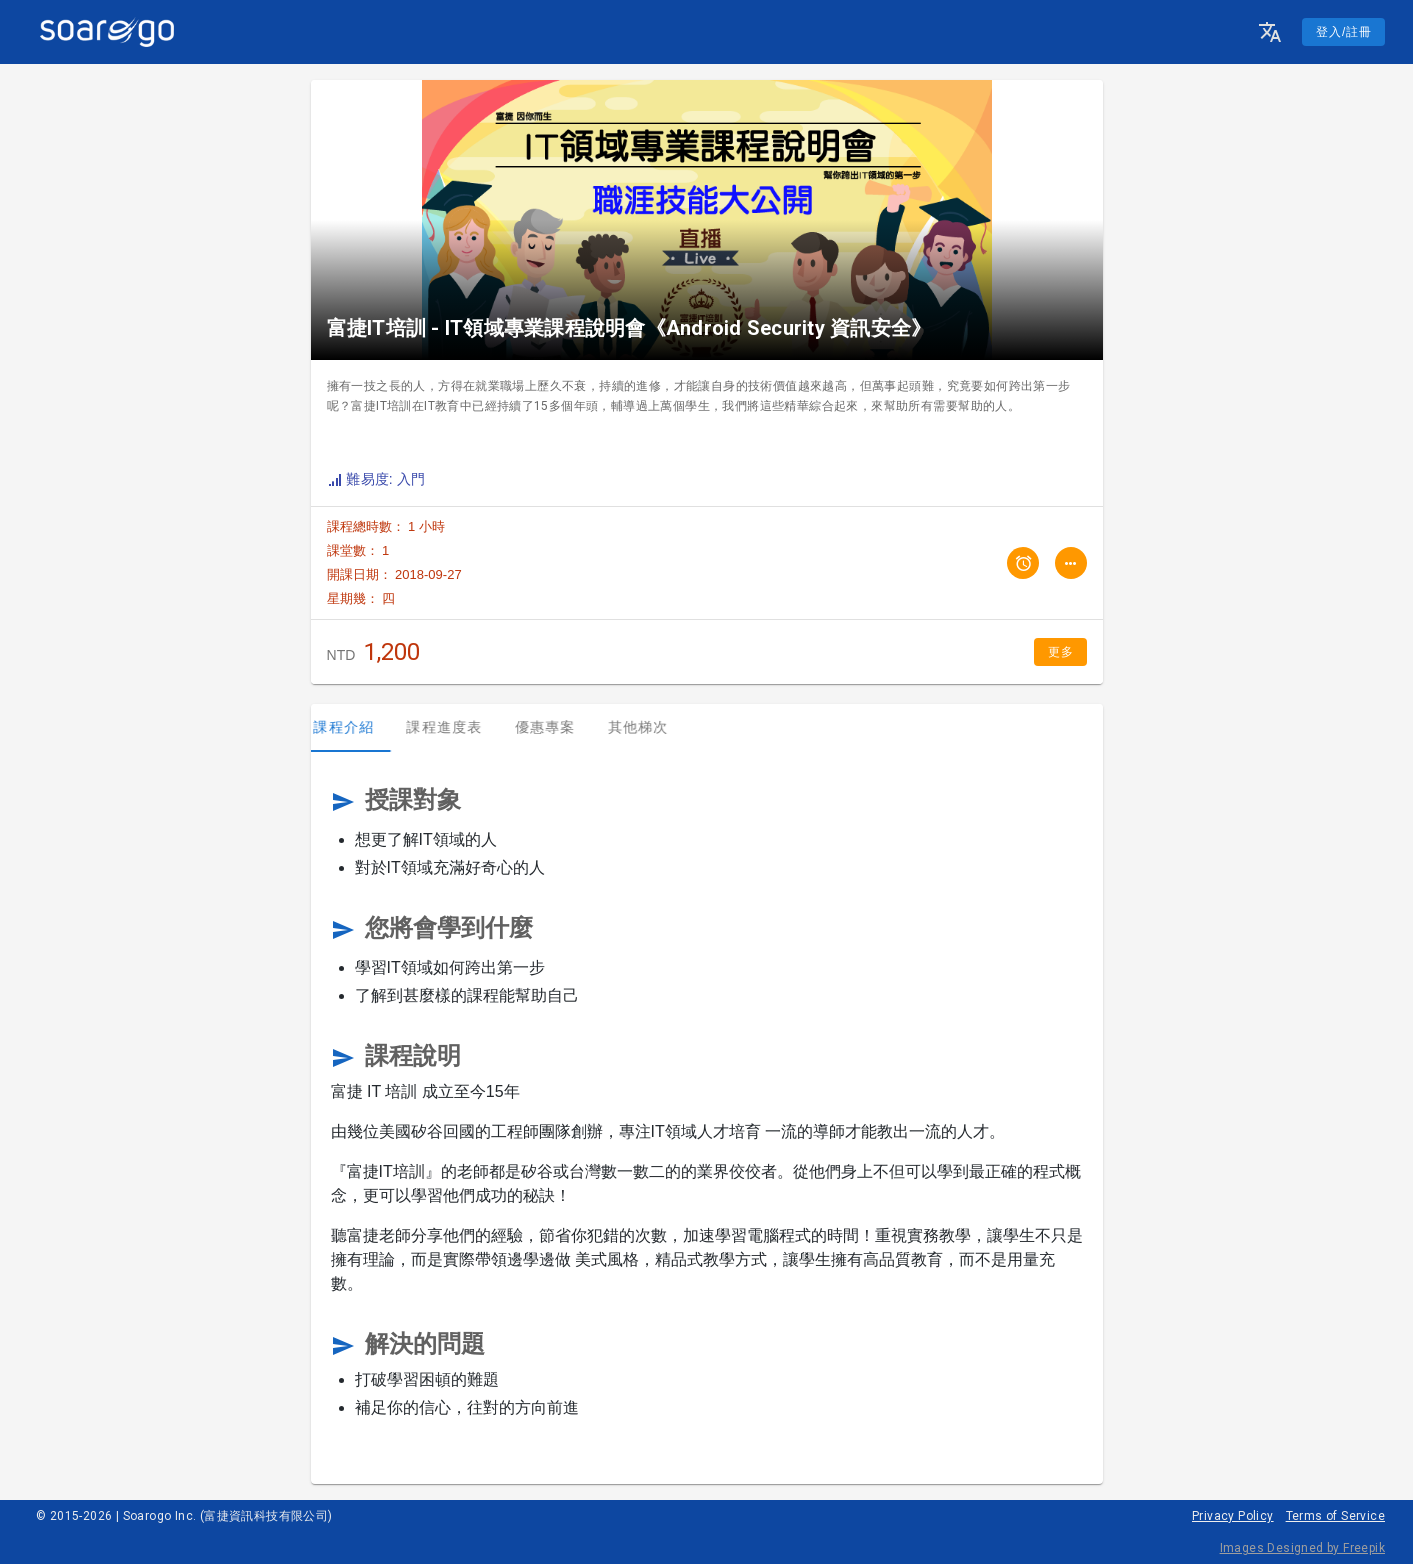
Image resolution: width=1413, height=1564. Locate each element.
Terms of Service (1335, 1516)
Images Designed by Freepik (1302, 1548)
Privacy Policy (1233, 1516)
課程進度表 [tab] (458, 727)
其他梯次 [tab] (651, 727)
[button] (1270, 32)
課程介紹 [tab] (357, 727)
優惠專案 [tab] (558, 727)
